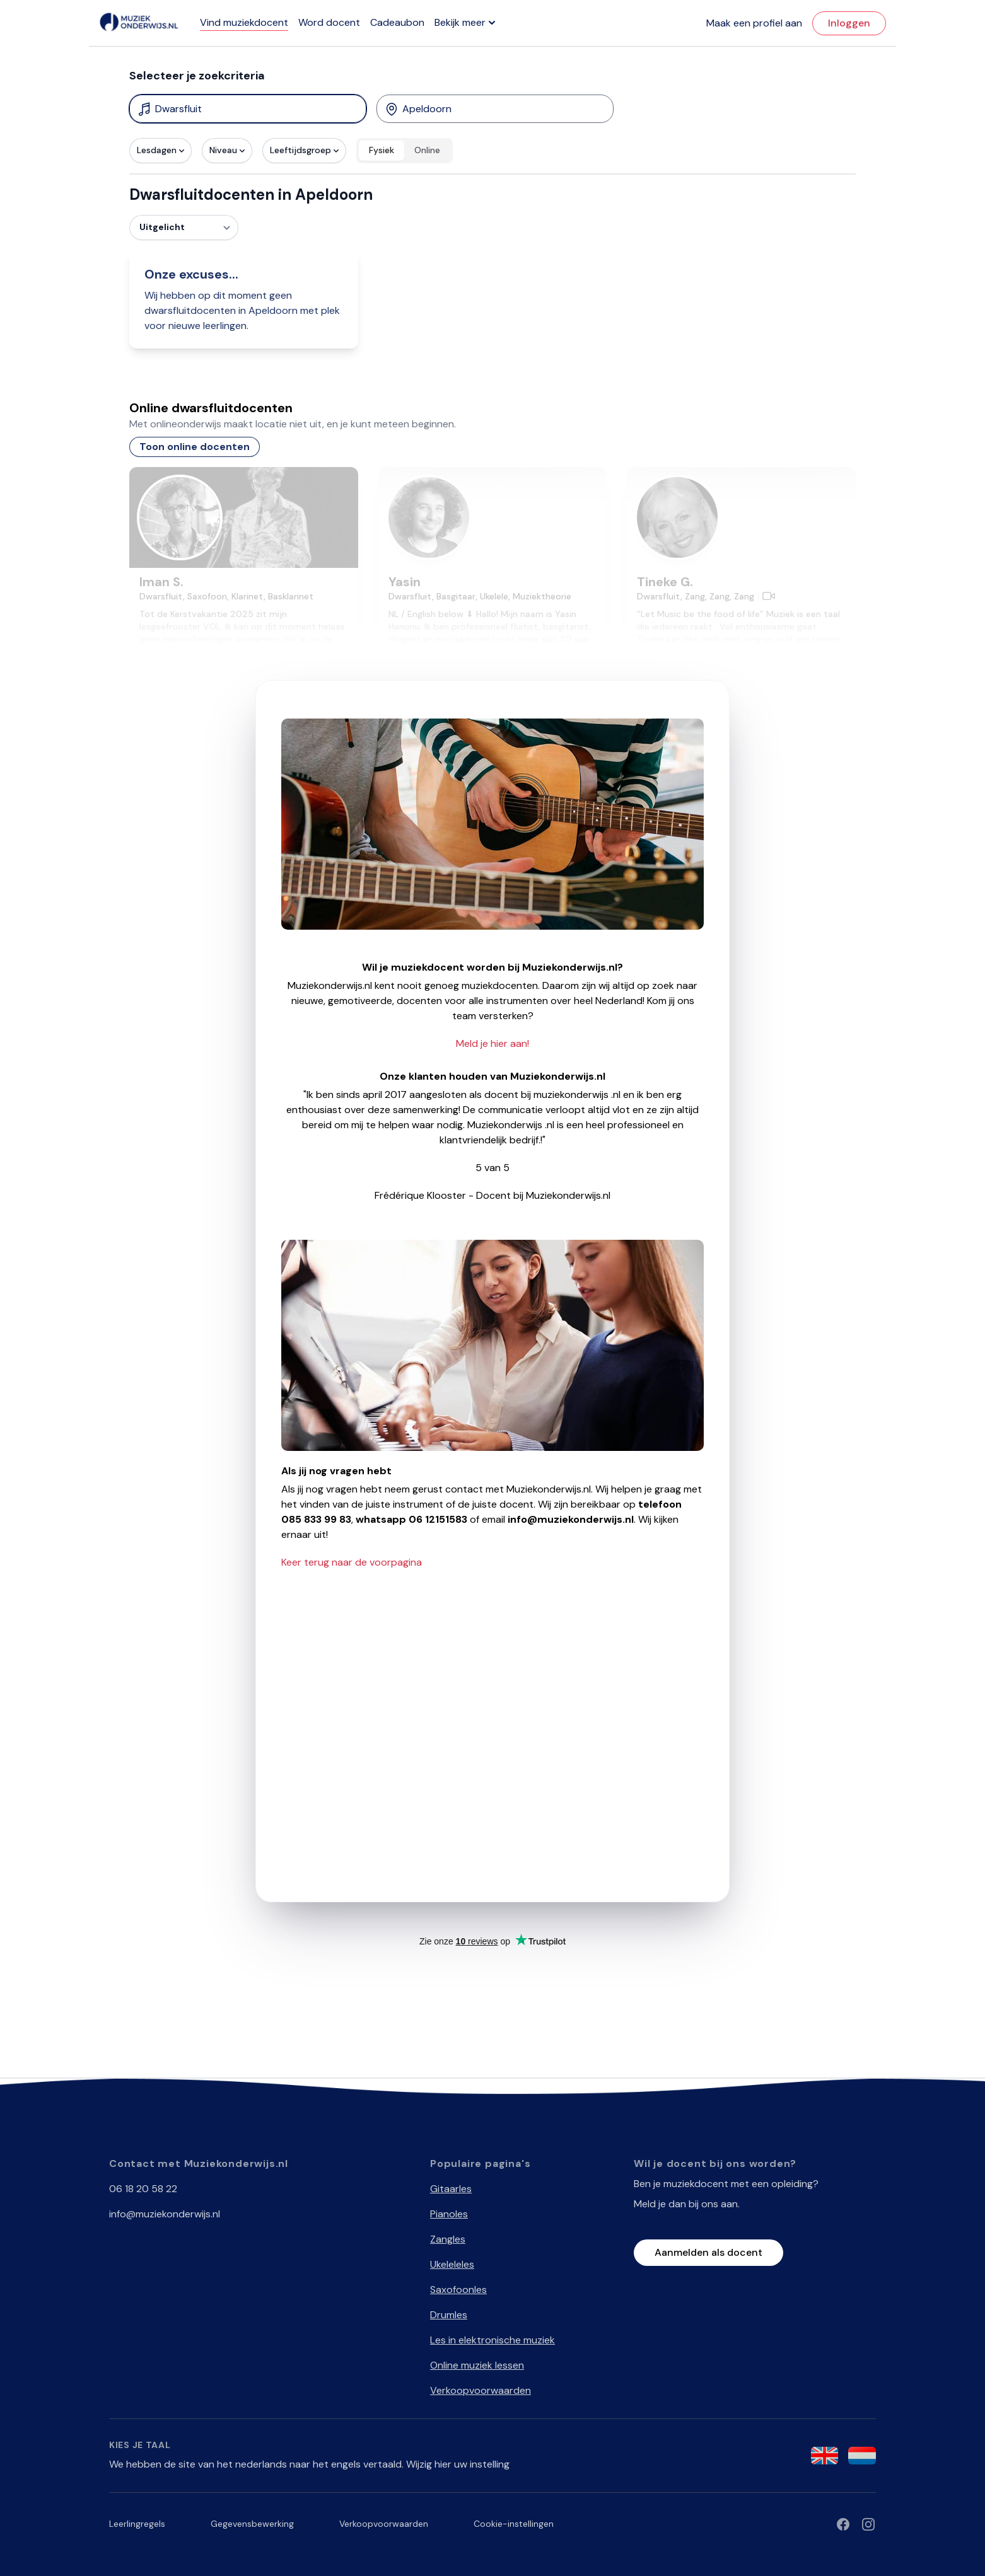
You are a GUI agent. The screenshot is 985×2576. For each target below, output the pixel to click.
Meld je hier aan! (492, 1043)
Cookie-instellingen (514, 2523)
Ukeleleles (452, 2264)
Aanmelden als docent (708, 2252)
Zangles (447, 2239)
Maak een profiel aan (754, 23)
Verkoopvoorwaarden (480, 2390)
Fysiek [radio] (381, 150)
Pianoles (449, 2214)
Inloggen (849, 23)
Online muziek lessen (477, 2365)
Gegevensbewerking (252, 2523)
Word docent (329, 22)
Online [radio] (427, 150)
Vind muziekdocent (244, 22)
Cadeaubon (397, 22)
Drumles (448, 2314)
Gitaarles (451, 2188)
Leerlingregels (137, 2523)
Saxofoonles (458, 2289)
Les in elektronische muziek (492, 2340)
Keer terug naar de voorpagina (351, 1562)
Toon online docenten (194, 446)
